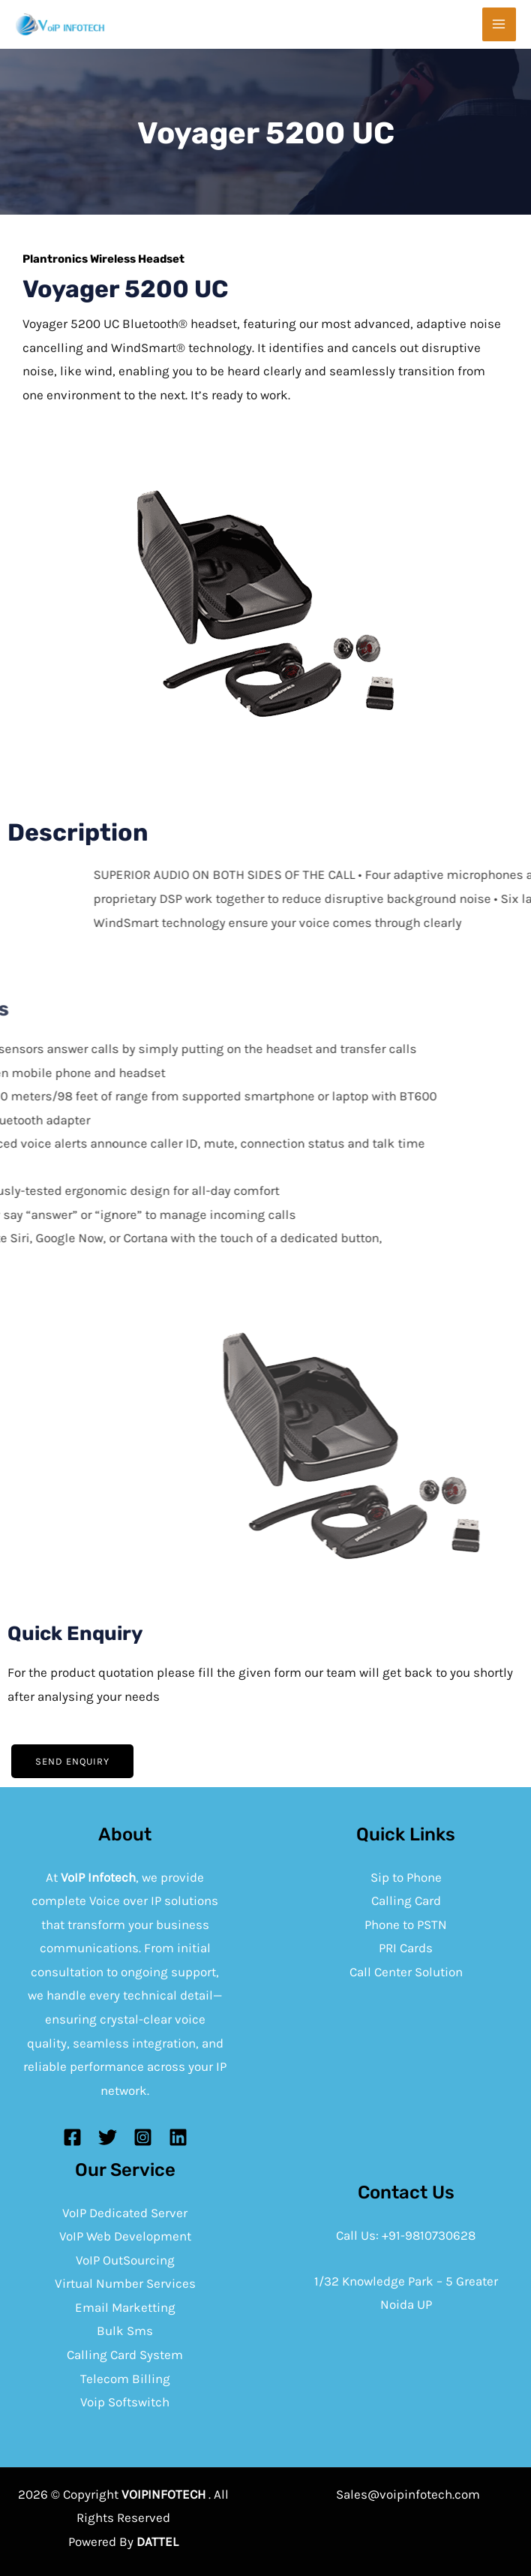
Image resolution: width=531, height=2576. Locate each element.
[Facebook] (72, 2137)
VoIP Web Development (125, 2235)
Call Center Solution (406, 1971)
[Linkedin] (178, 2137)
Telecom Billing (125, 2378)
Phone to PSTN (405, 1924)
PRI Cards (406, 1947)
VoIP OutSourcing (125, 2260)
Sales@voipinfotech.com (408, 2494)
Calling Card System (125, 2354)
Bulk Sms (125, 2330)
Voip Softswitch (125, 2401)
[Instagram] (143, 2137)
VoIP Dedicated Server (125, 2212)
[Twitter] (107, 2137)
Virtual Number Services (125, 2283)
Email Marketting (125, 2307)
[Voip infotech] (60, 24)
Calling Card (406, 1900)
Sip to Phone (406, 1877)
